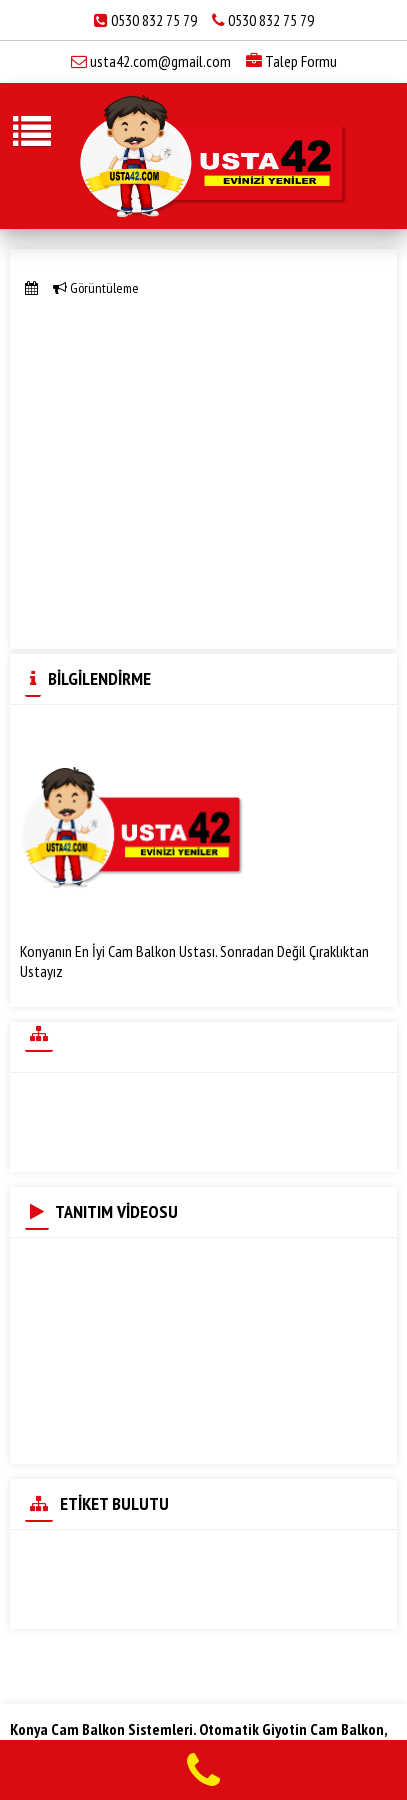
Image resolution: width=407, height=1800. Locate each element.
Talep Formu (291, 61)
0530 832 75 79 (154, 20)
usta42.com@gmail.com (160, 61)
